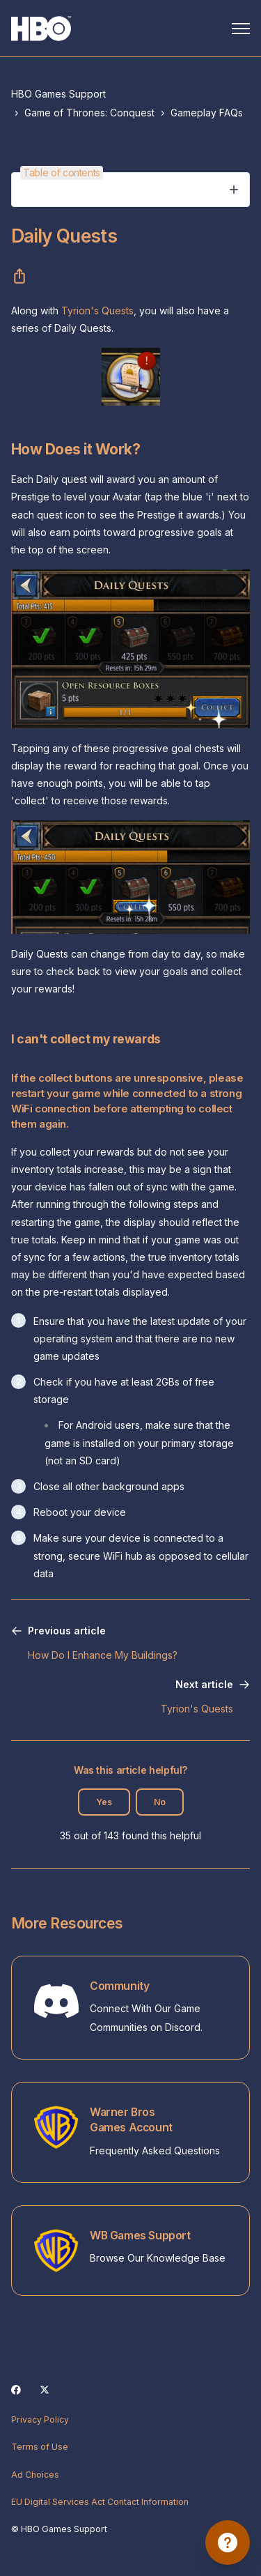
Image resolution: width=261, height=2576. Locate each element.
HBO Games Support (58, 94)
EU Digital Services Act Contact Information (100, 2502)
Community (119, 1986)
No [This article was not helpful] (160, 1802)
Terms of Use (39, 2446)
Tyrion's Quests (97, 310)
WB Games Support (140, 2235)
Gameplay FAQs (207, 112)
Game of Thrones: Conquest (89, 112)
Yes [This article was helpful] (104, 1802)
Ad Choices (35, 2474)
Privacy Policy (40, 2419)
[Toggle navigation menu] (240, 28)
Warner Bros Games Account (131, 2120)
